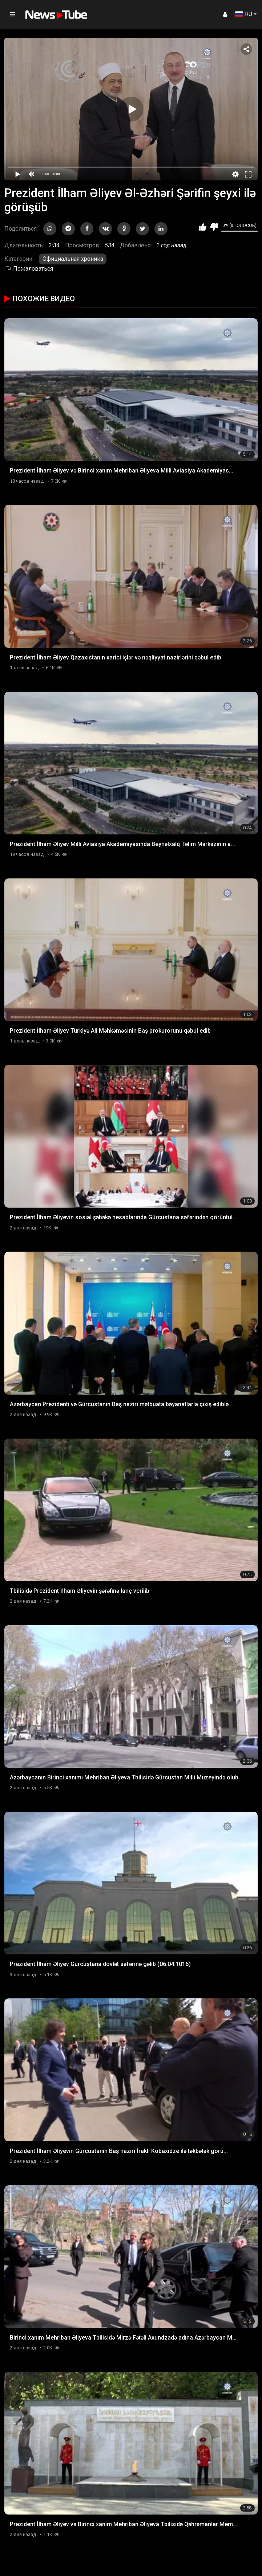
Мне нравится (202, 227)
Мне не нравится (214, 227)
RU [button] (243, 14)
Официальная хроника (73, 258)
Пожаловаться (28, 268)
